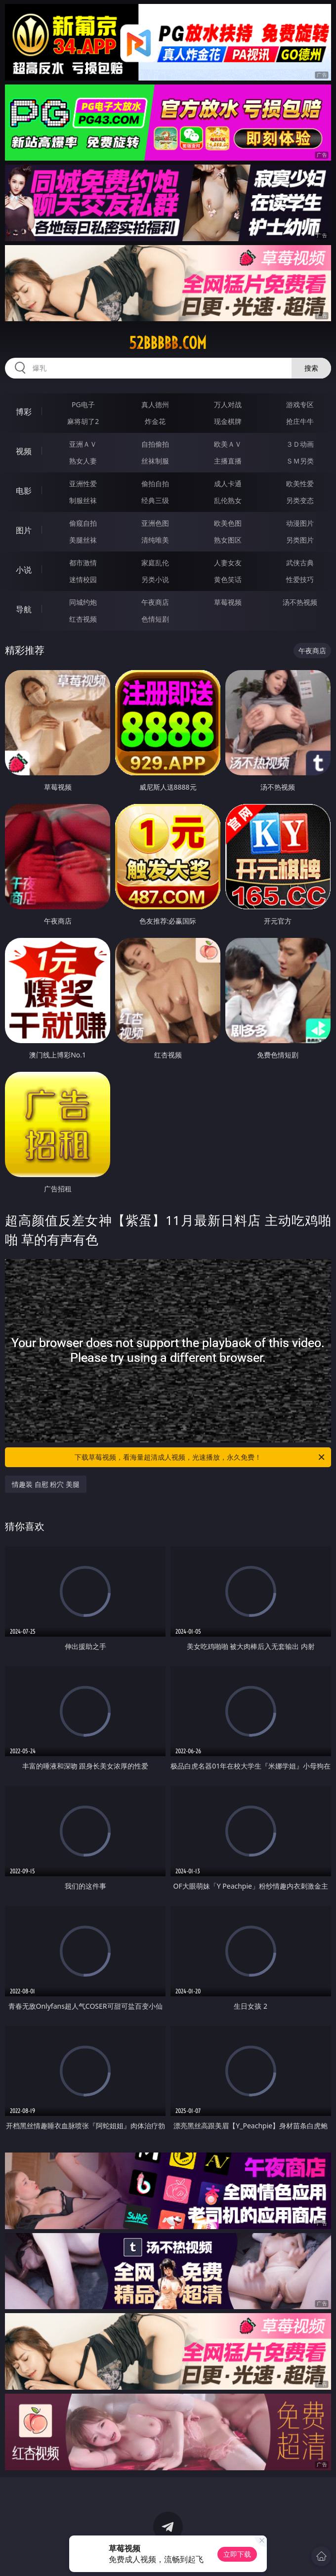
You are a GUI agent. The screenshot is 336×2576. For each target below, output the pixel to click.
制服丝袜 (83, 500)
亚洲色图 (155, 523)
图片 (24, 530)
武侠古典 (300, 562)
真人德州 (155, 404)
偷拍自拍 (155, 483)
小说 (24, 569)
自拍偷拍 (155, 444)
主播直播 (228, 460)
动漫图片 (300, 523)
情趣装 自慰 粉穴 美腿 (46, 1484)
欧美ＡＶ (228, 444)
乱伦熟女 (228, 500)
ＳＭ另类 (300, 460)
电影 (24, 490)
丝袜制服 (155, 460)
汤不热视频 (300, 602)
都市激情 (83, 562)
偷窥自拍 (83, 523)
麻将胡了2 (83, 421)
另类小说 (155, 579)
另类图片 (300, 540)
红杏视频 (83, 619)
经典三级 (155, 500)
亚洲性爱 (83, 483)
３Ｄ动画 (300, 444)
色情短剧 (155, 619)
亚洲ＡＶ (83, 444)
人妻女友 (228, 562)
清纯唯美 (155, 540)
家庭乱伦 (155, 562)
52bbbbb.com (168, 343)
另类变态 (300, 500)
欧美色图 (228, 523)
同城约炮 (83, 602)
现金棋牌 (228, 421)
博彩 (24, 411)
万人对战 (228, 404)
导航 (24, 609)
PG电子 (83, 404)
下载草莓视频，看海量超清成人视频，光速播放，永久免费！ (200, 1457)
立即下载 (237, 2554)
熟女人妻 (83, 460)
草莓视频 (228, 602)
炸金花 (155, 421)
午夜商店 (155, 602)
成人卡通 (228, 483)
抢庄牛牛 (300, 421)
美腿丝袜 (83, 540)
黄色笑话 (228, 579)
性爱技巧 (300, 579)
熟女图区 (228, 540)
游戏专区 (300, 404)
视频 (24, 451)
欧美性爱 (300, 483)
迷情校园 (83, 579)
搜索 (311, 368)
